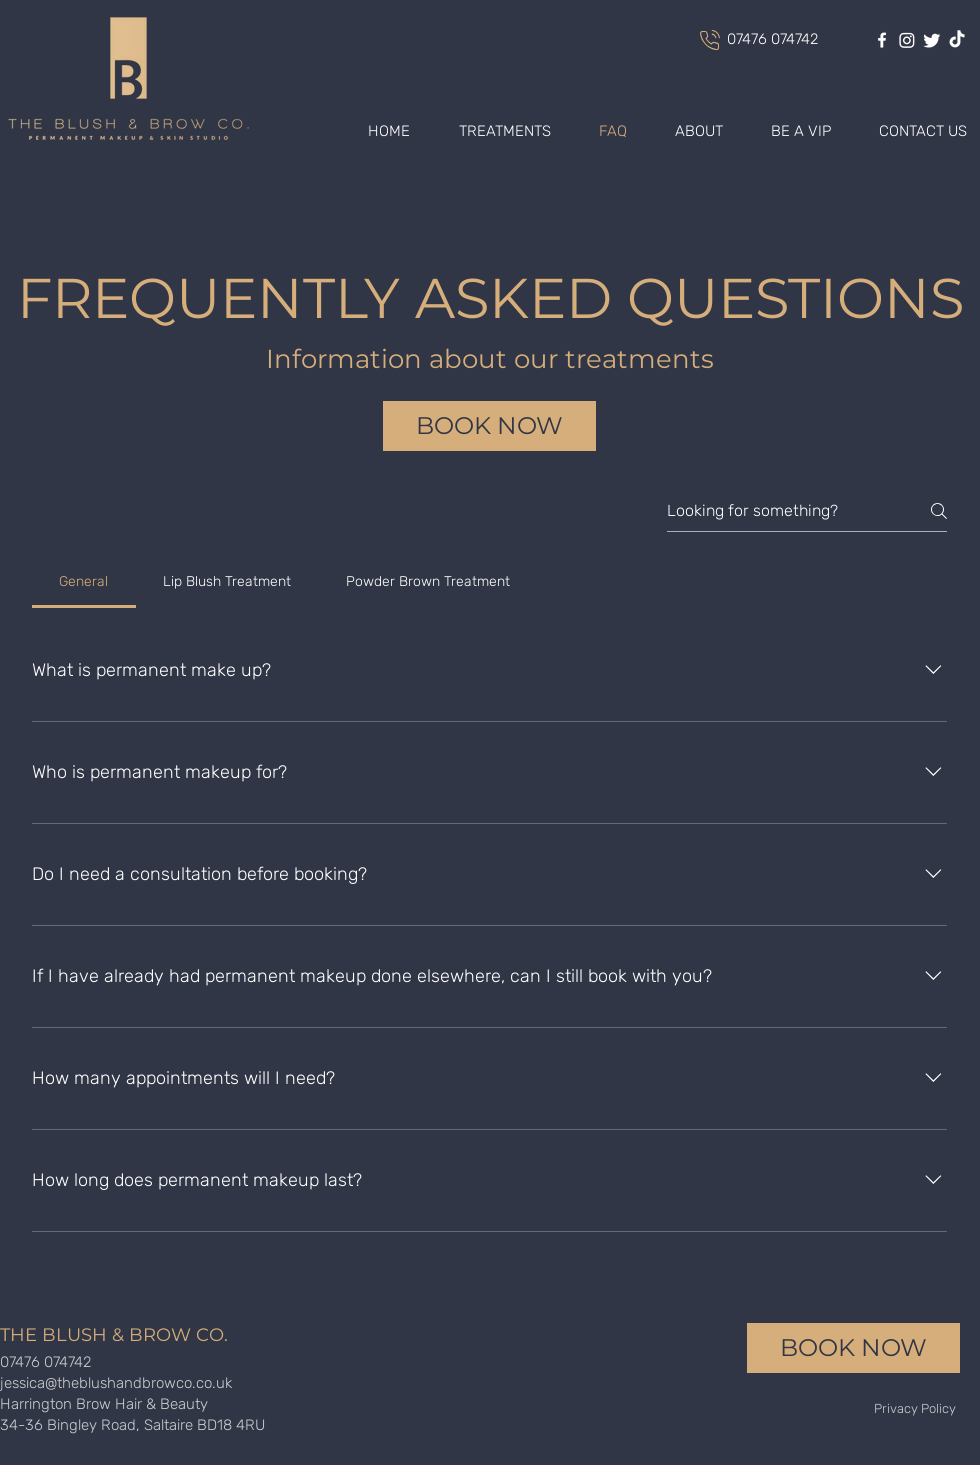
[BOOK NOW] (489, 426)
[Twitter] (932, 40)
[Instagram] (907, 40)
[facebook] (882, 40)
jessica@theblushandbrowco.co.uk (116, 1383)
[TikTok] (957, 40)
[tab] (84, 582)
